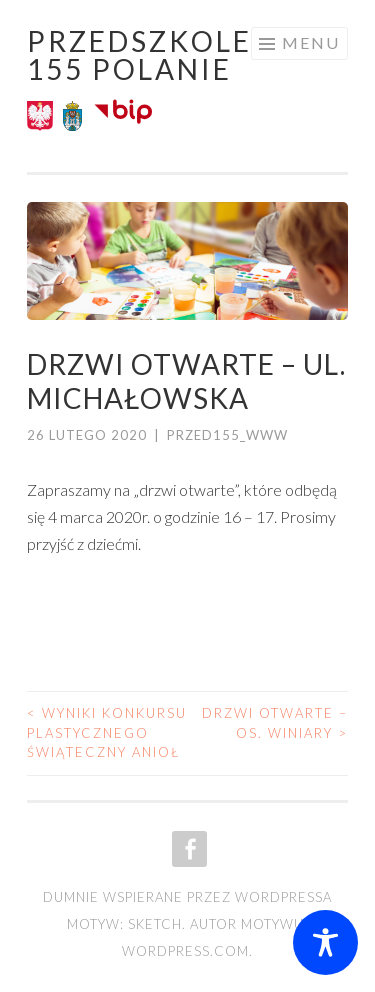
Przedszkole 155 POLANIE (139, 55)
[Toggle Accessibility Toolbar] (325, 942)
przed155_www (227, 435)
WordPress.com (185, 951)
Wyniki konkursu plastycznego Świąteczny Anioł (107, 732)
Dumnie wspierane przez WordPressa (187, 897)
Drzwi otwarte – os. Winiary (275, 723)
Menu (311, 42)
